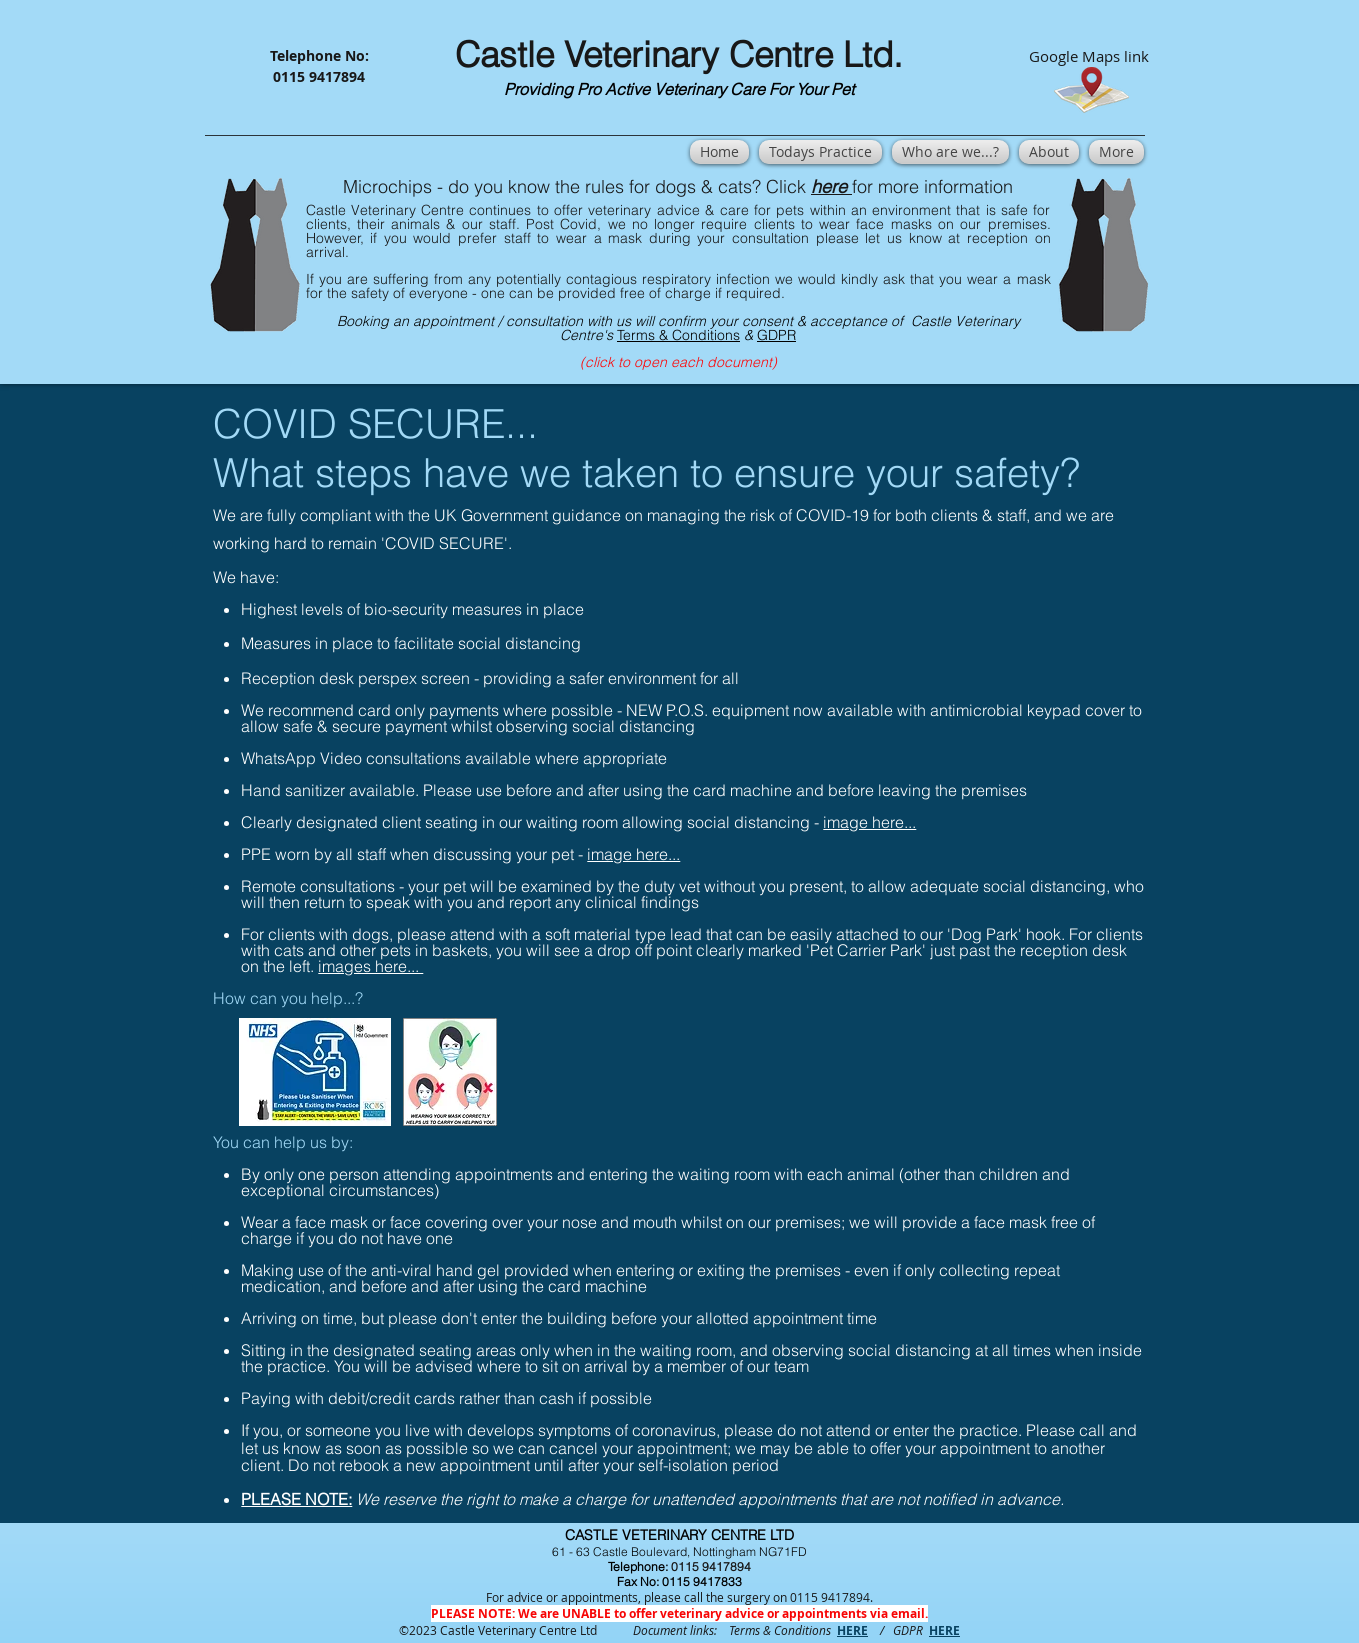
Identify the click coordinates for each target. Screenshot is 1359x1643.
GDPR (776, 335)
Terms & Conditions (678, 335)
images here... (370, 966)
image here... (869, 822)
